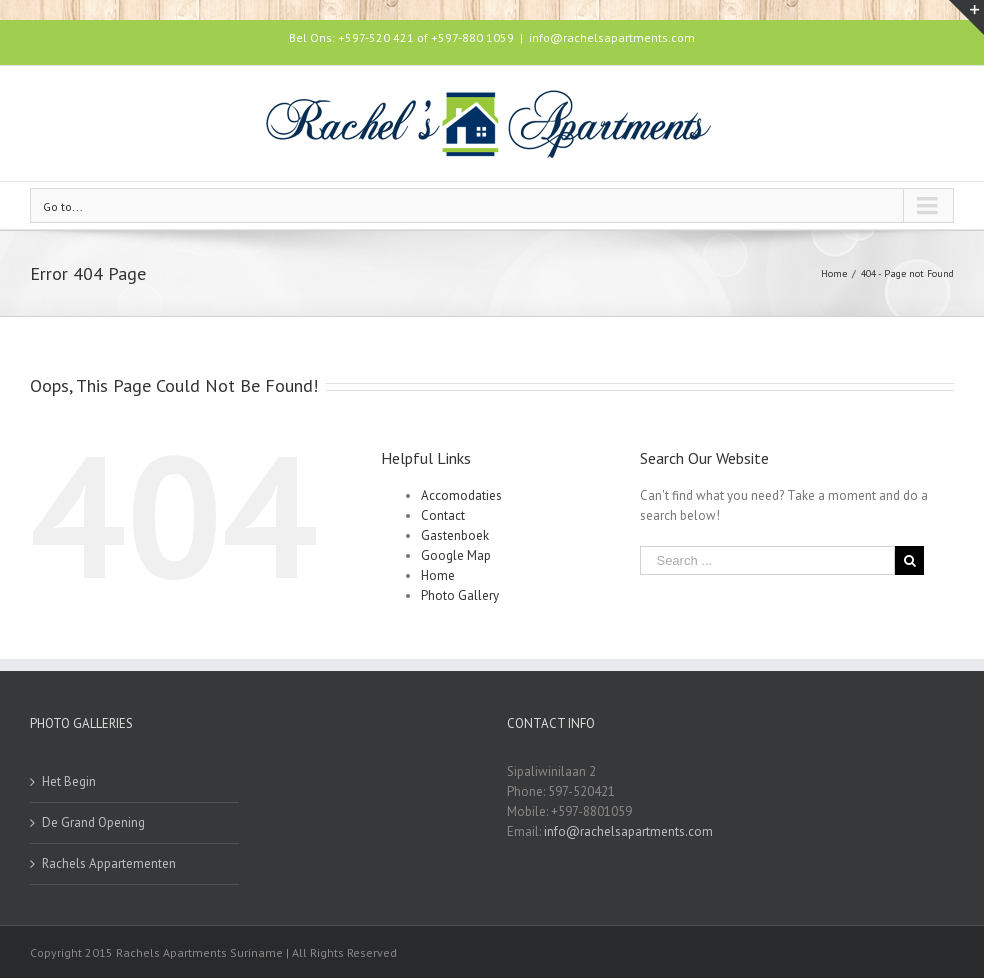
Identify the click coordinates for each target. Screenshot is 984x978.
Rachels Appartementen (109, 863)
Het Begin (69, 781)
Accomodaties (461, 495)
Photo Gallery (460, 595)
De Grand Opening (93, 822)
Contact (443, 515)
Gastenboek (455, 535)
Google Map (456, 555)
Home (438, 575)
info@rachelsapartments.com (612, 37)
